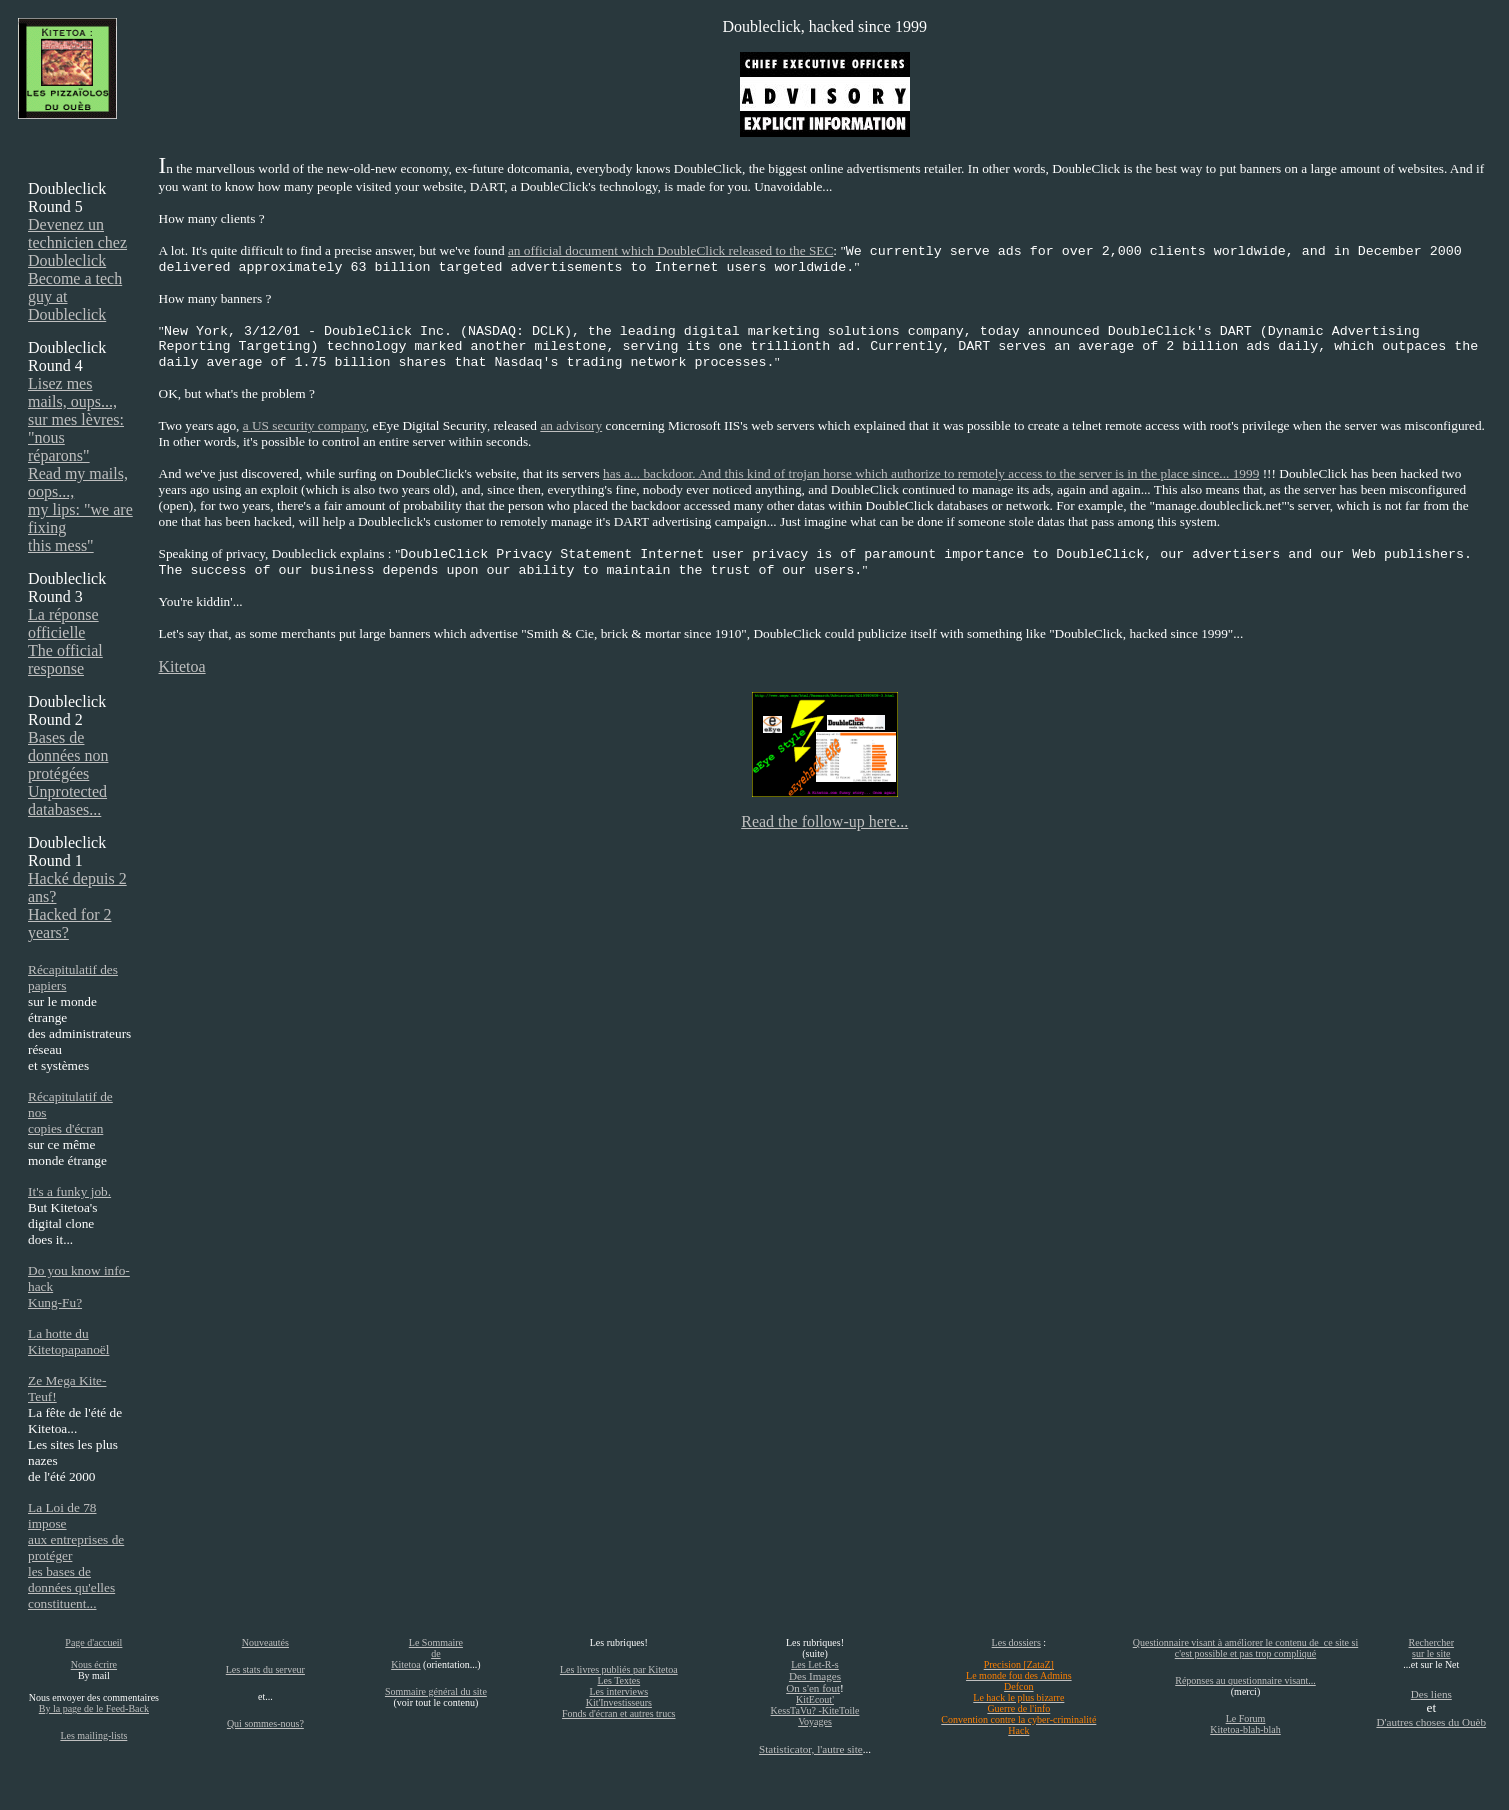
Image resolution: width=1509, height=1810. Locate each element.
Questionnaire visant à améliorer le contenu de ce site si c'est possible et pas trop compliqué (1245, 1648)
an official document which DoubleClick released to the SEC (670, 250)
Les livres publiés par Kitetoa (619, 1669)
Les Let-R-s (815, 1664)
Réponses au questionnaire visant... (1245, 1680)
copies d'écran (65, 1128)
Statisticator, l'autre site (811, 1749)
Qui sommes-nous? (265, 1723)
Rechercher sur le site (1432, 1648)
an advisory (571, 425)
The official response (65, 659)
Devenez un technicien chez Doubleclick (77, 242)
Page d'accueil (93, 1642)
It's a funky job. (69, 1191)
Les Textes (618, 1680)
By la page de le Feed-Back (94, 1708)
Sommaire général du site (436, 1691)
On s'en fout (813, 1688)
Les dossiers (1016, 1642)
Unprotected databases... (67, 800)
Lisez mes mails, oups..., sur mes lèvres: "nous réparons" (76, 419)
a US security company (304, 425)
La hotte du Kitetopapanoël (68, 1341)
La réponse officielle (63, 623)
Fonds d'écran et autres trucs (618, 1713)
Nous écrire (94, 1664)
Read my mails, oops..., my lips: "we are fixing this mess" (80, 509)
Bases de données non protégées (68, 755)
